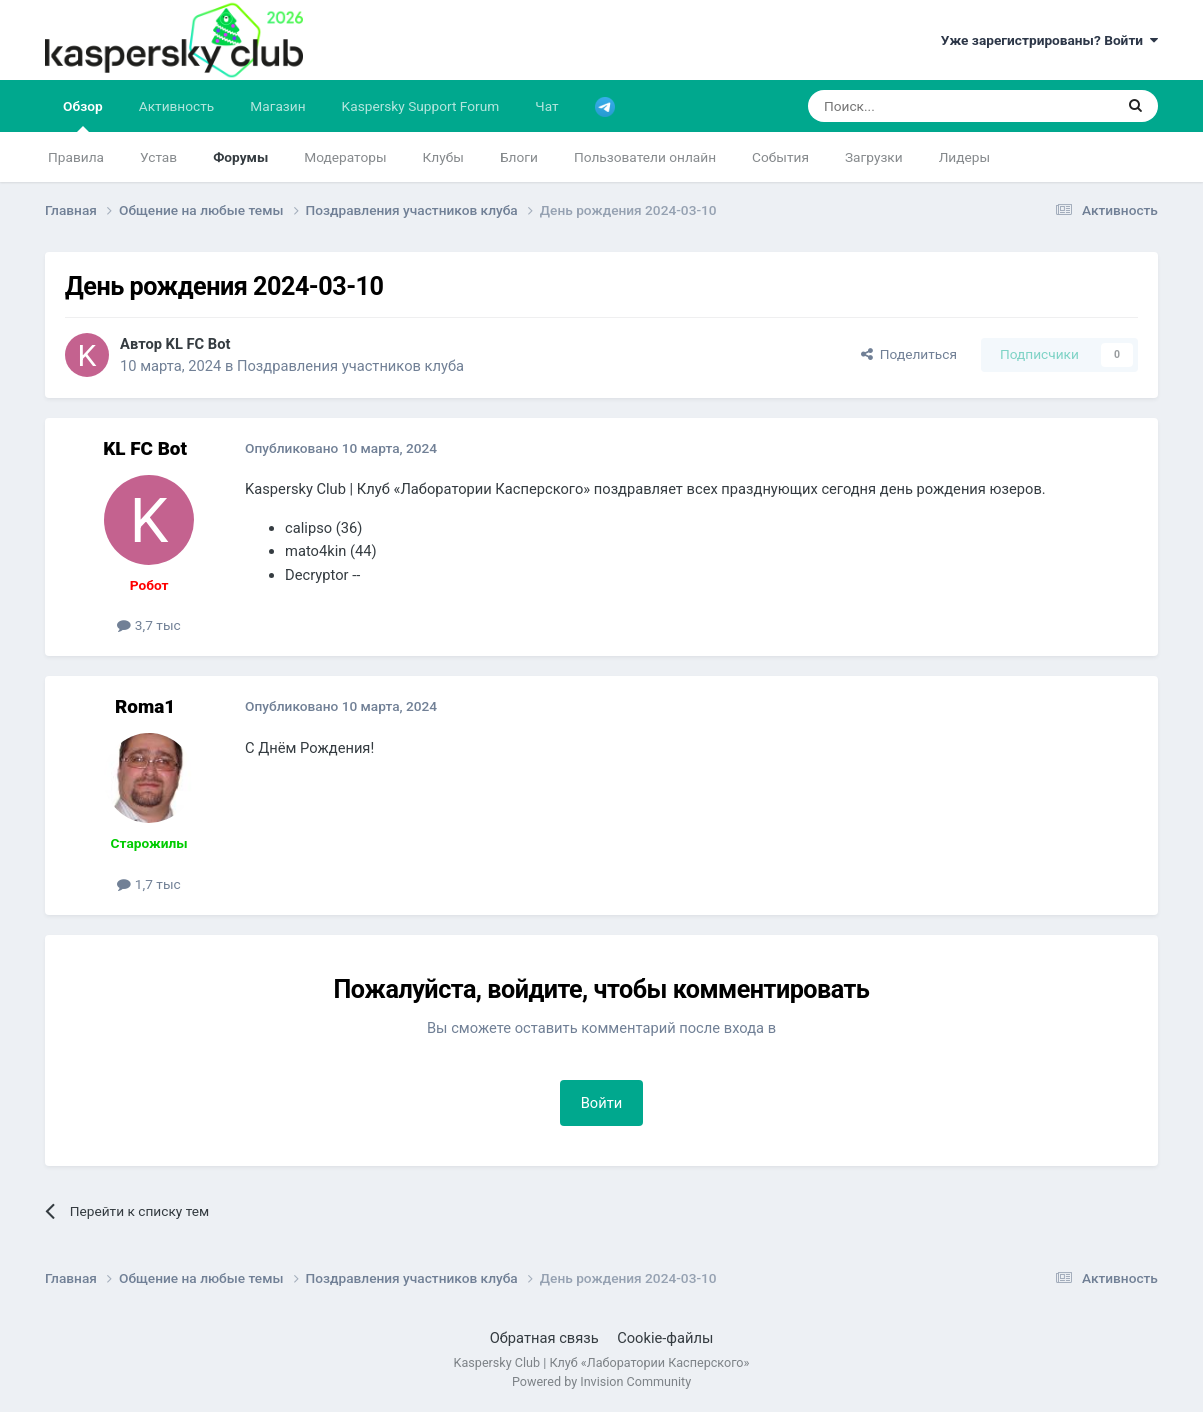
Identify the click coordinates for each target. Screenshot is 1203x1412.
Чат (546, 106)
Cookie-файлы (665, 1338)
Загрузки (874, 157)
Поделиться (909, 354)
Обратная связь (544, 1338)
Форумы (240, 157)
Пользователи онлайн (645, 157)
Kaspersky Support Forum (421, 106)
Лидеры (964, 157)
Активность (177, 106)
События (780, 157)
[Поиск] (913, 106)
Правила (76, 157)
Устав (158, 157)
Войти (602, 1103)
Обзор (83, 115)
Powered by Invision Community (601, 1381)
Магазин (277, 106)
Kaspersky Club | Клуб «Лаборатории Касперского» (602, 1362)
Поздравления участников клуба (350, 366)
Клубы (443, 157)
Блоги (519, 157)
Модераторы (345, 157)
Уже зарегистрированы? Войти (1049, 40)
